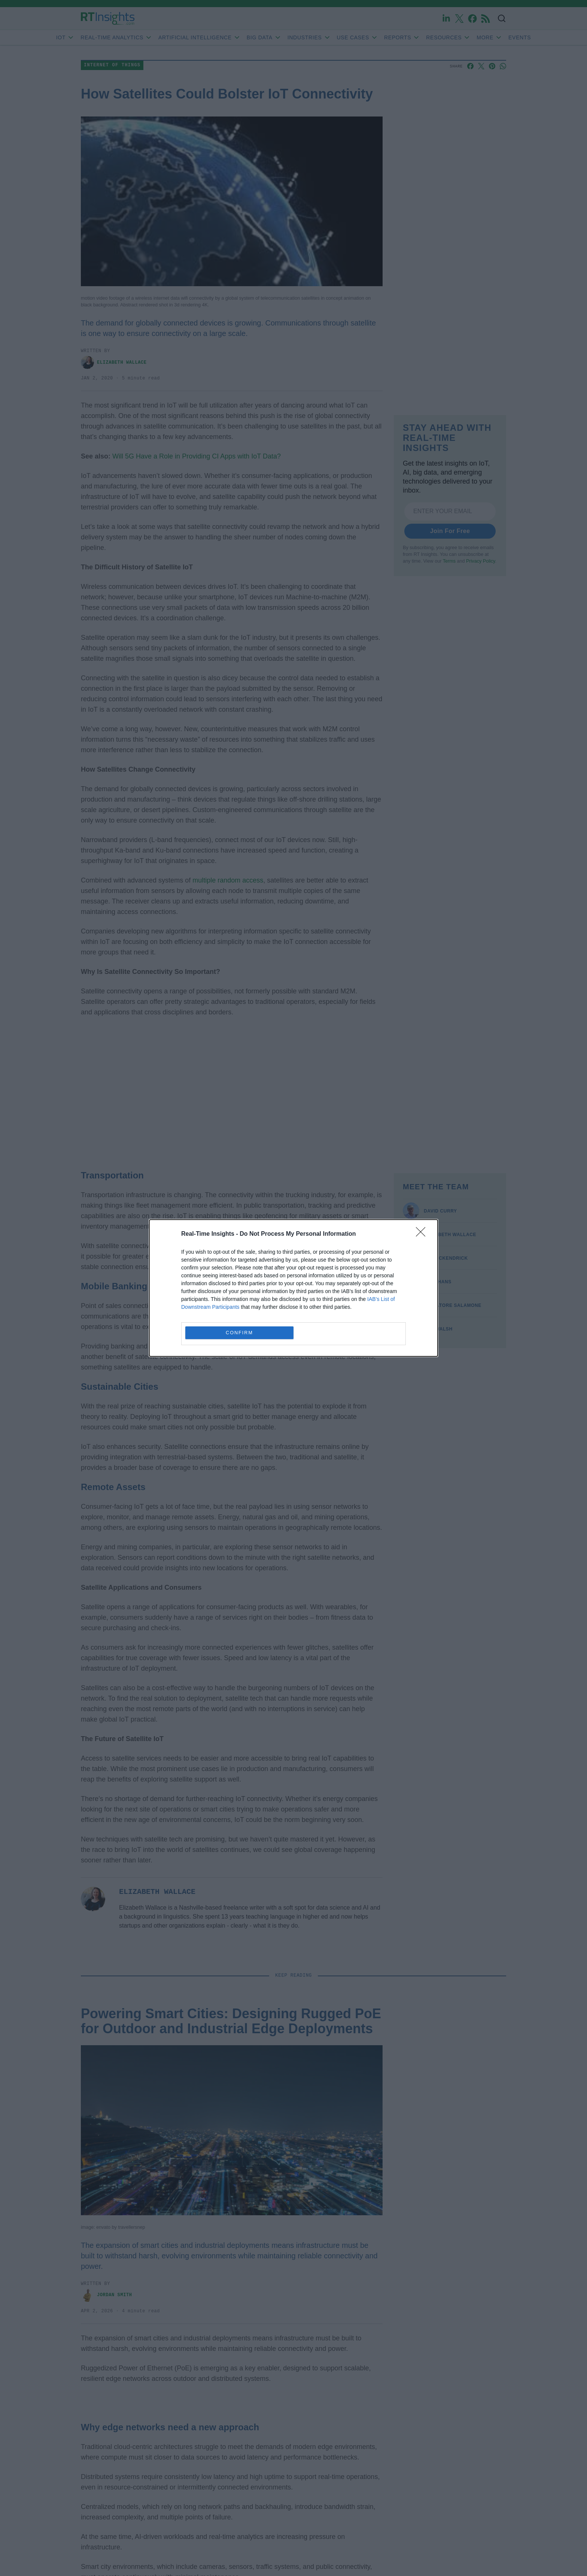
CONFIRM (239, 1333)
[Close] (423, 1234)
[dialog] (293, 1288)
